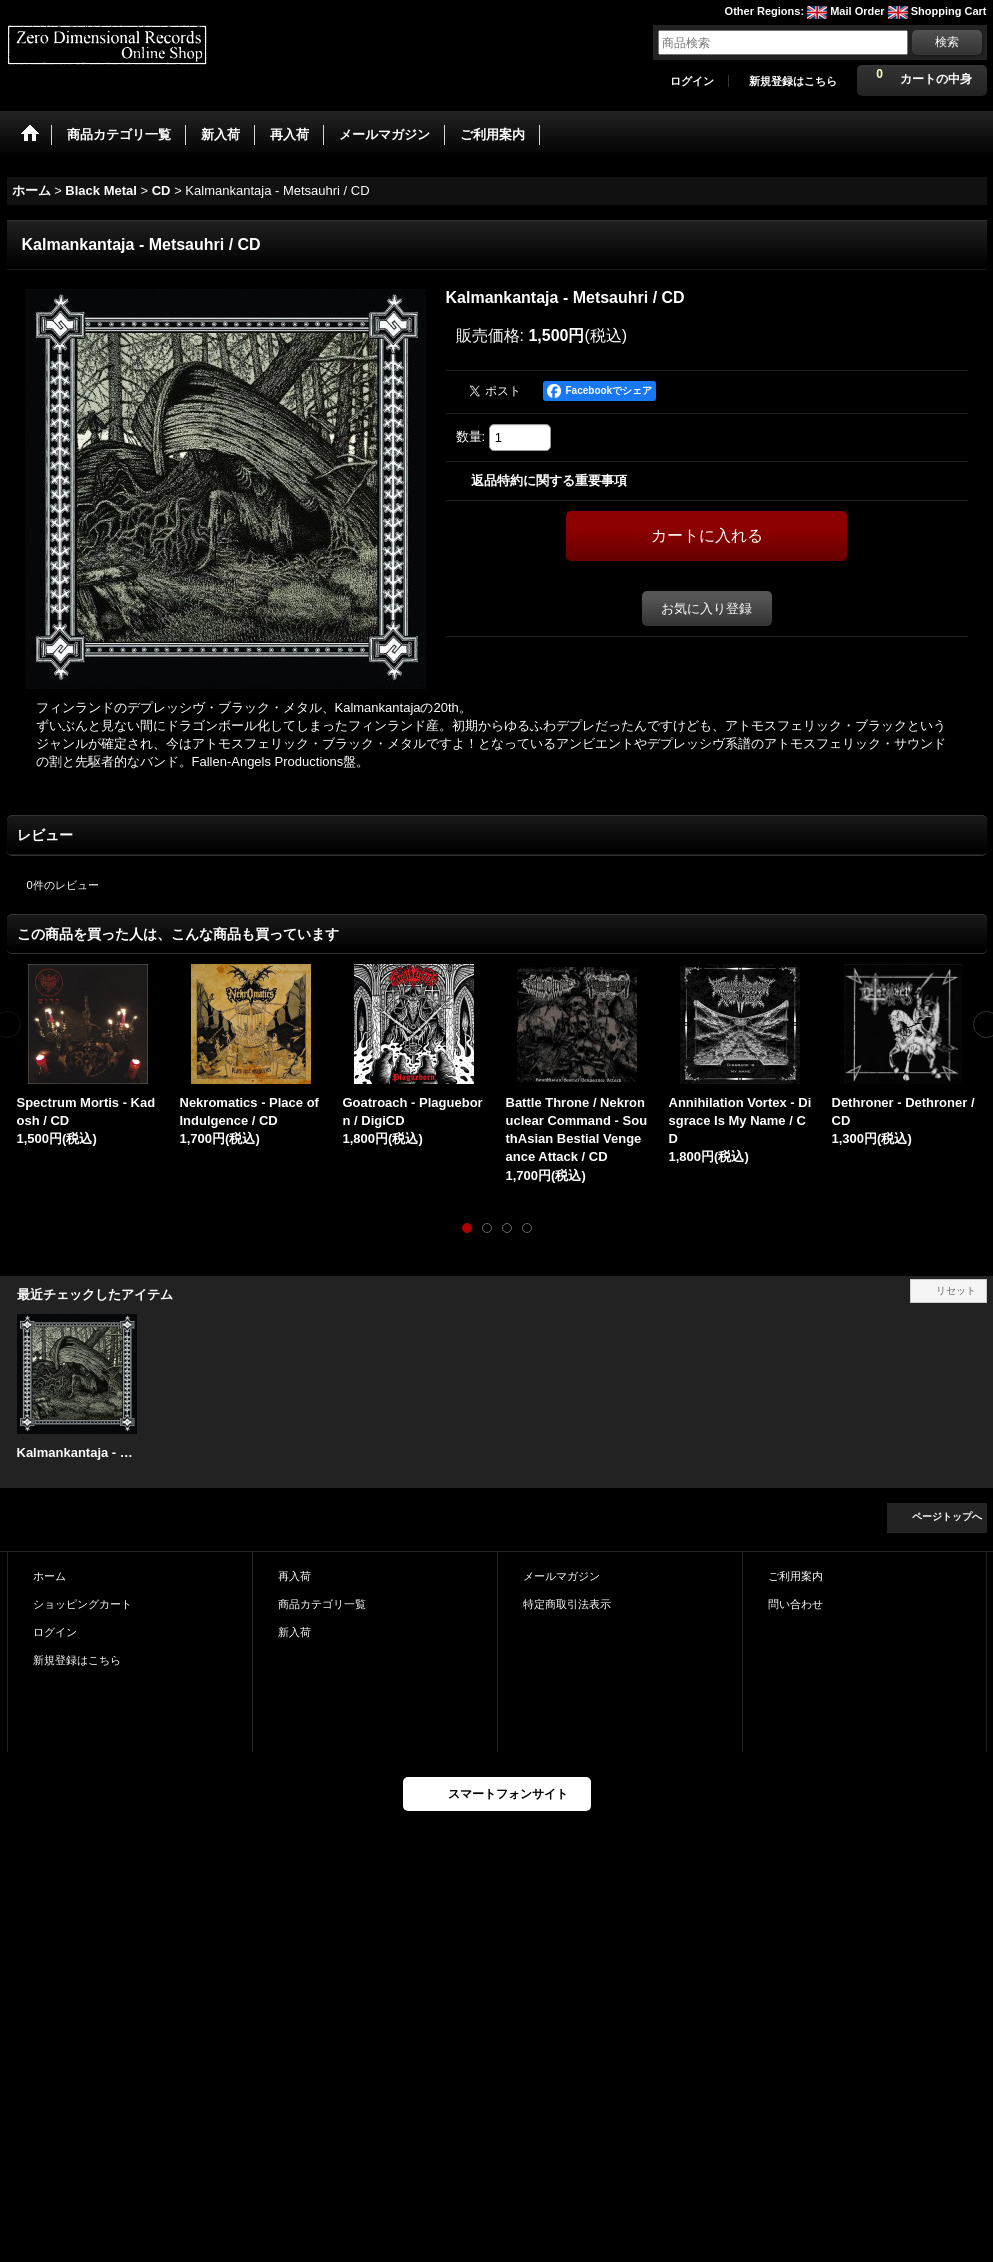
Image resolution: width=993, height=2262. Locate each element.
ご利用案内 (795, 1576)
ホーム (49, 1576)
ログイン (692, 81)
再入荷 (294, 1576)
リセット (956, 1290)
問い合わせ (795, 1604)
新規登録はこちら (793, 81)
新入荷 (294, 1632)
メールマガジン (561, 1576)
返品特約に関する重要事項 (549, 480)
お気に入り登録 (706, 608)
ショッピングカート (82, 1604)
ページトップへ (947, 1516)
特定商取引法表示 (567, 1604)
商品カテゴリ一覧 (322, 1604)
